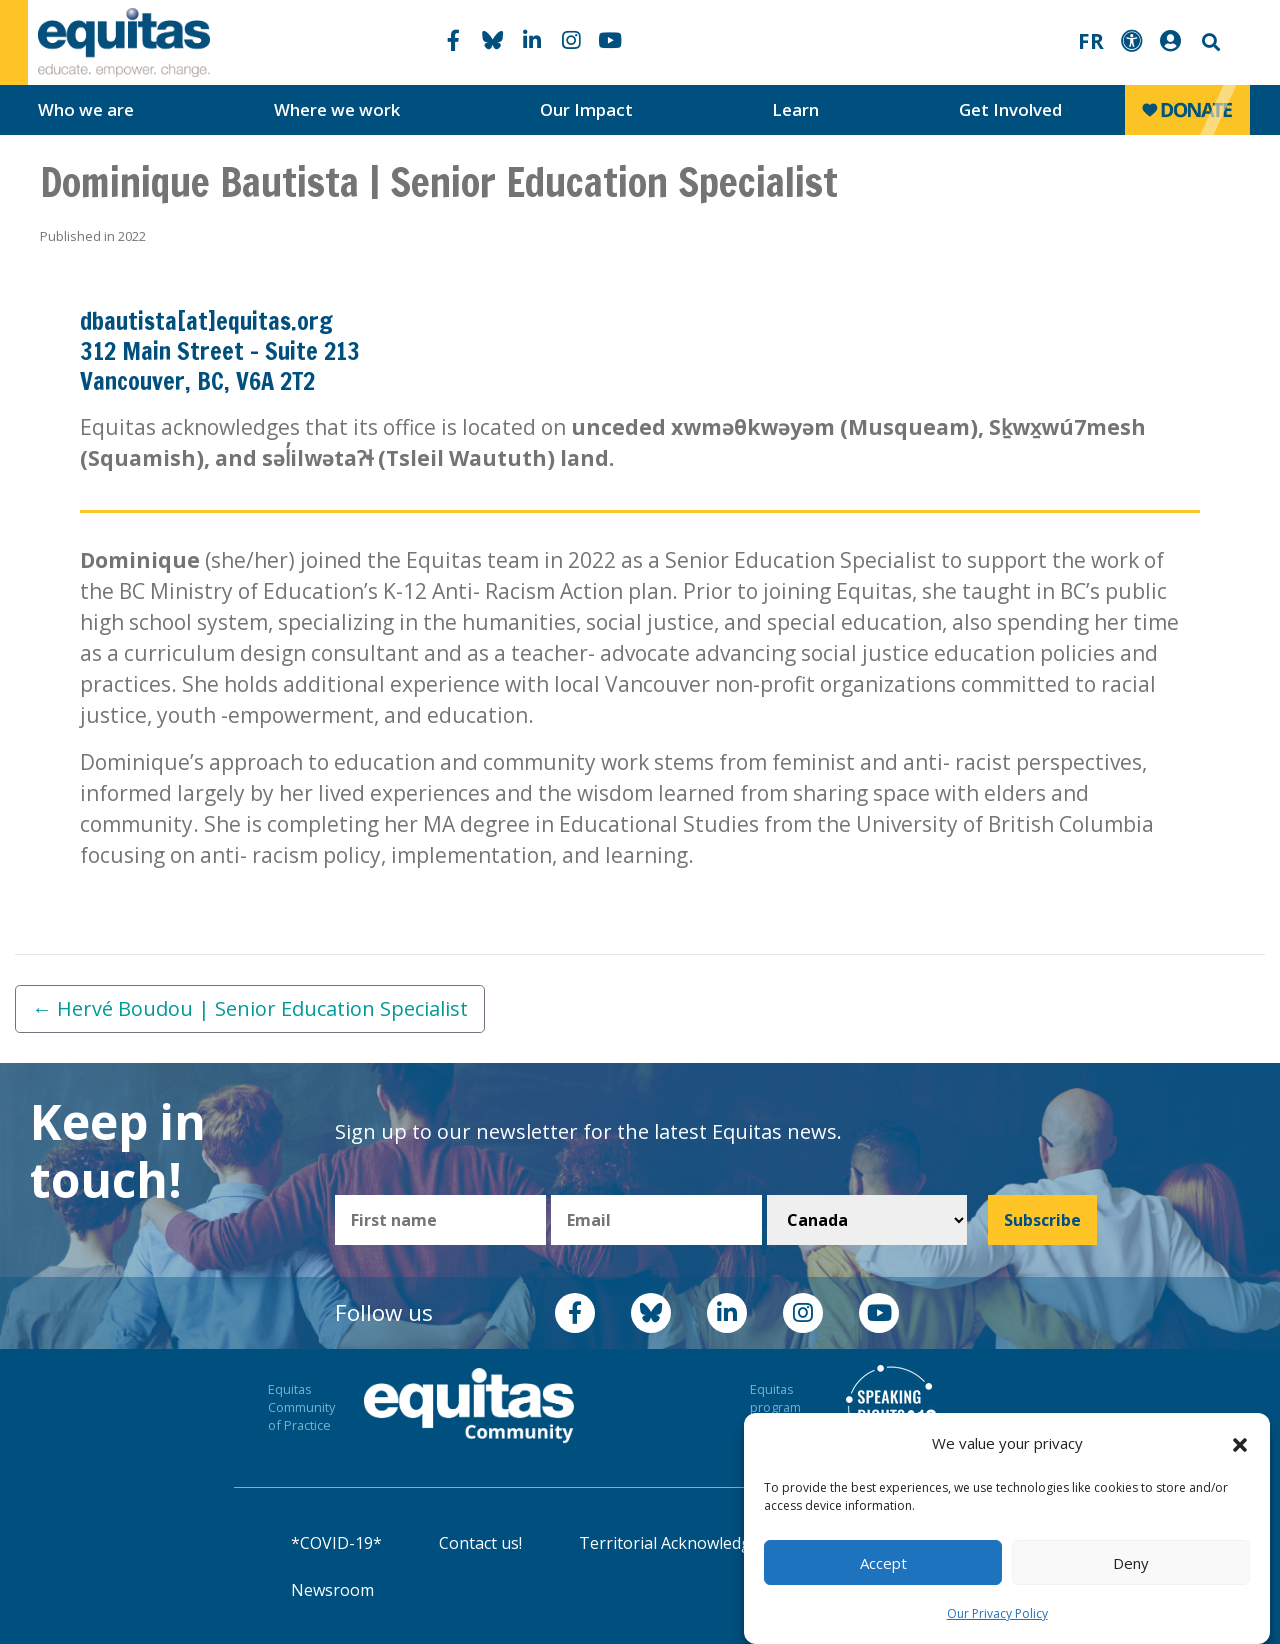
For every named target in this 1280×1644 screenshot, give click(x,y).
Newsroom (332, 1590)
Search (1209, 42)
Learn (795, 109)
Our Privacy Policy (997, 1613)
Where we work (337, 109)
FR (1091, 41)
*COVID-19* (336, 1543)
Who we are (86, 109)
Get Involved (1010, 109)
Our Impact (586, 109)
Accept (883, 1563)
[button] (1240, 1444)
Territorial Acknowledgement (689, 1543)
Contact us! (480, 1543)
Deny (1131, 1563)
